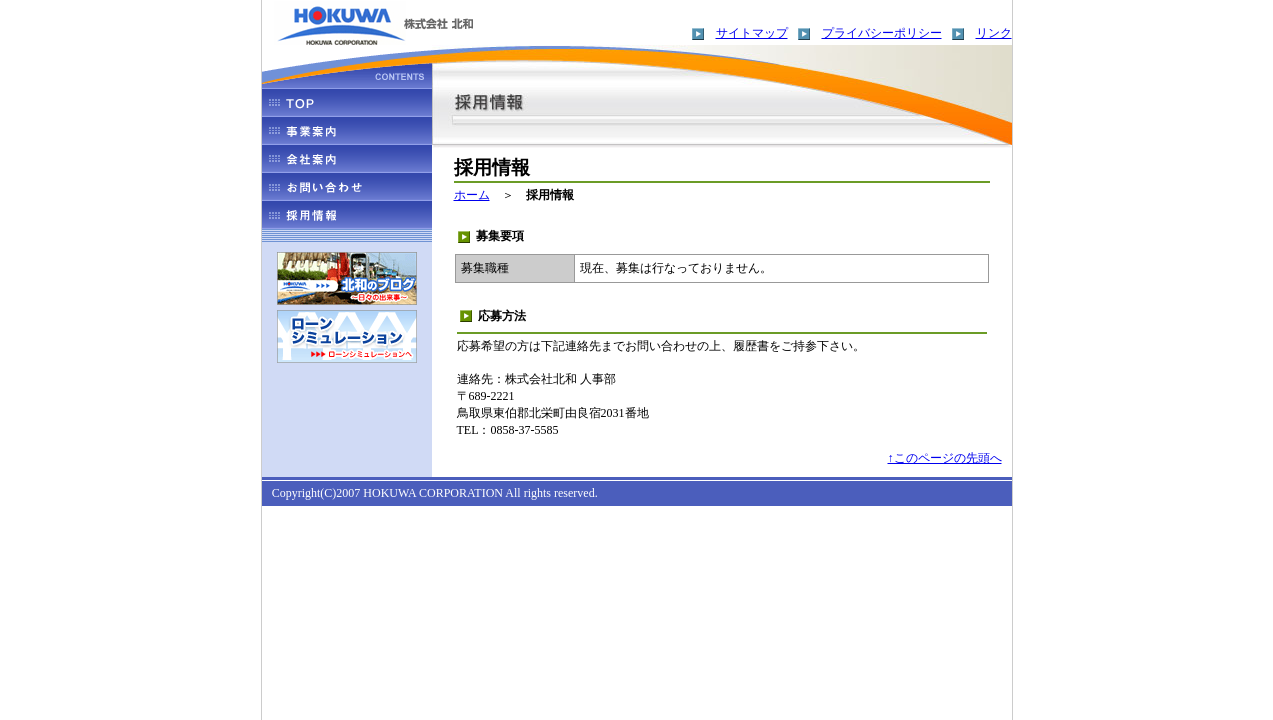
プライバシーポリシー (882, 33)
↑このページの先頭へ (945, 458)
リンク (994, 33)
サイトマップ (752, 33)
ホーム (472, 195)
